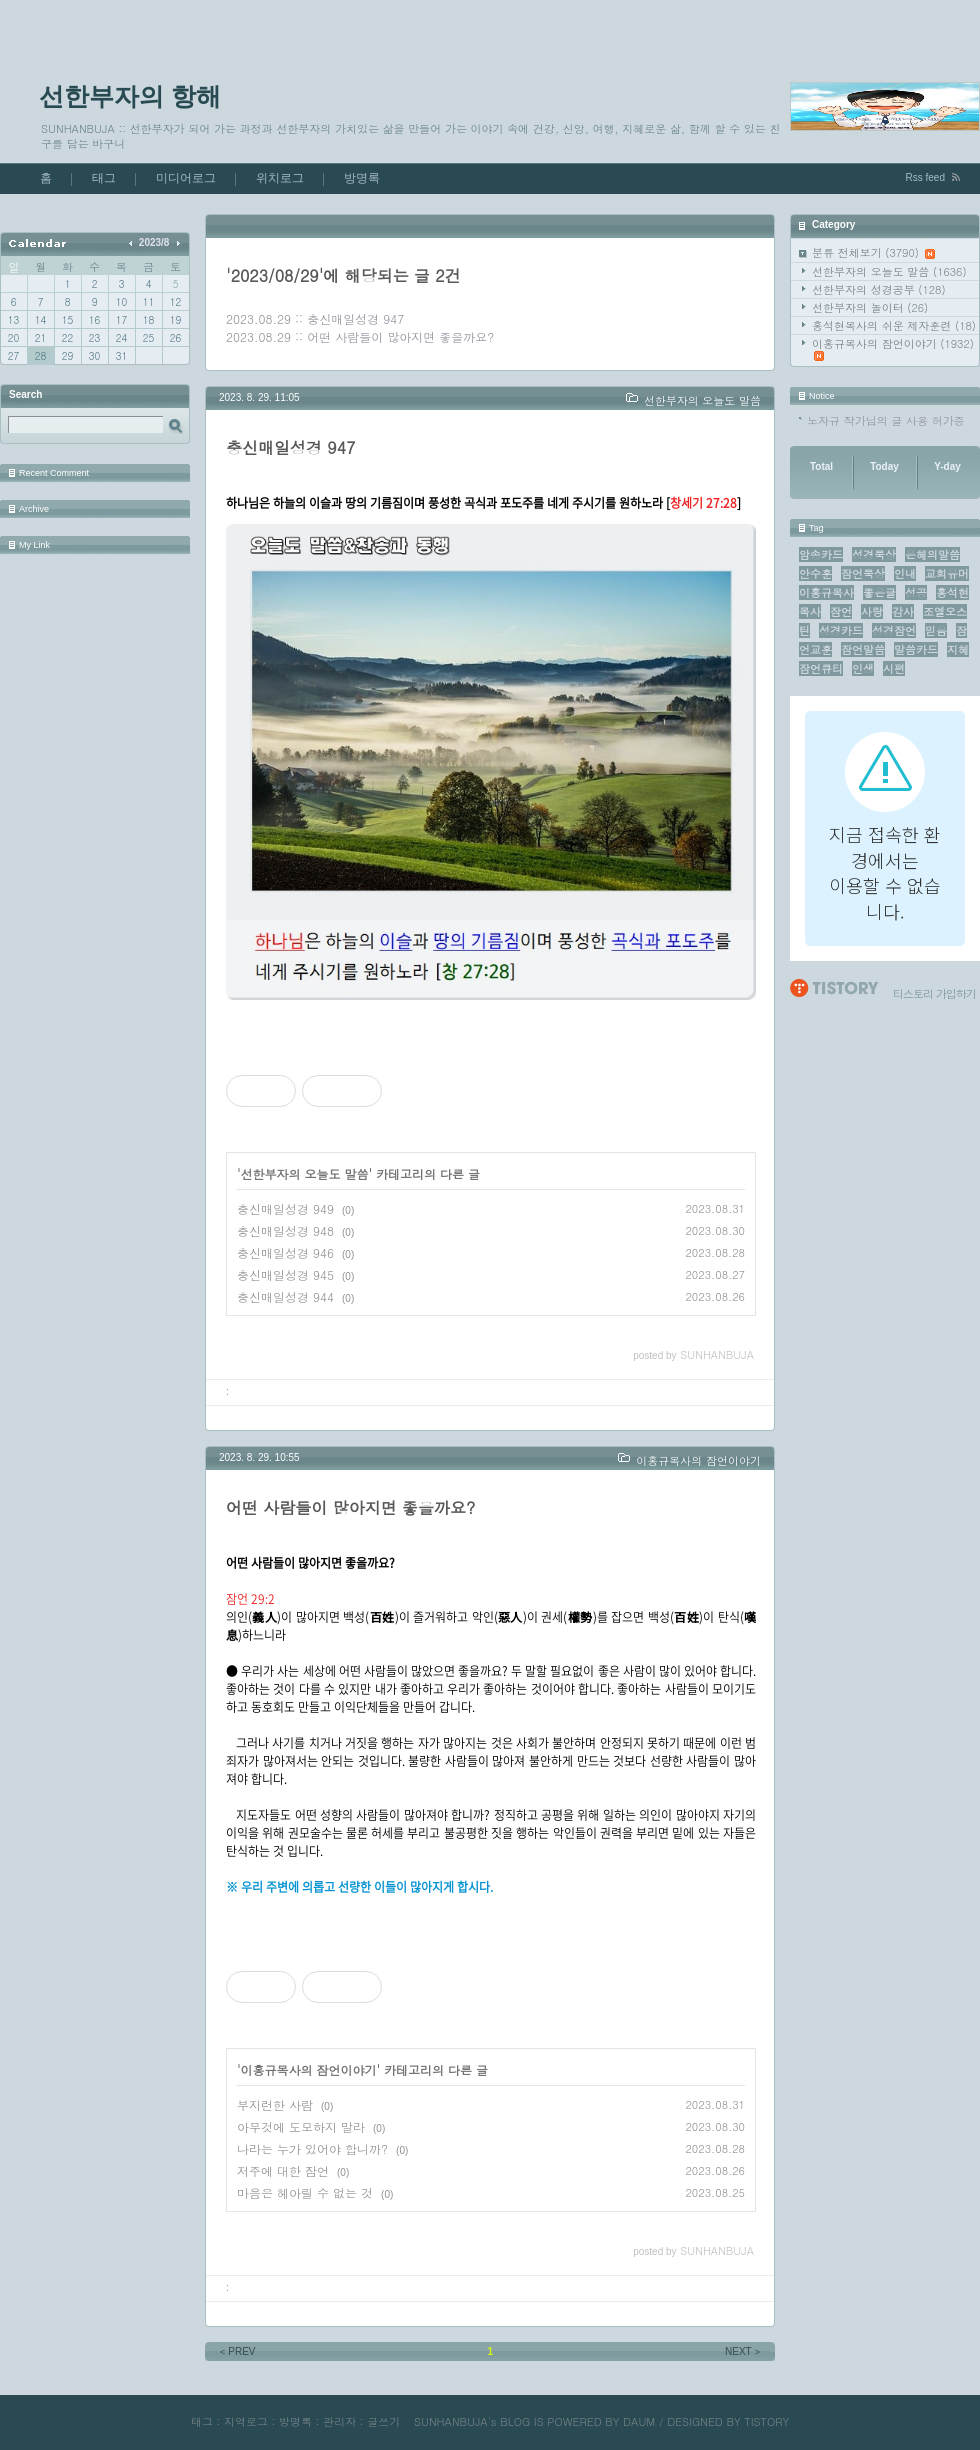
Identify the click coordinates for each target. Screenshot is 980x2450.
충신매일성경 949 (285, 1208)
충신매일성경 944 (285, 1296)
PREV (236, 2351)
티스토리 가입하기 (934, 993)
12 (175, 302)
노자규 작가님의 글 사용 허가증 (886, 420)
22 (67, 338)
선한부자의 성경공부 (879, 289)
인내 (905, 573)
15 (67, 320)
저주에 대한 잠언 (283, 2170)
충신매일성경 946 (285, 1252)
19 (175, 320)
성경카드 (841, 630)
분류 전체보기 (873, 252)
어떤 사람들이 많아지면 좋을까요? (400, 336)
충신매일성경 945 (285, 1274)
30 (94, 356)
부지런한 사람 (275, 2104)
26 (175, 338)
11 (148, 302)
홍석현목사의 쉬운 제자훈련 (894, 325)
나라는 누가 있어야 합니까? (312, 2148)
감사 (903, 611)
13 (13, 320)
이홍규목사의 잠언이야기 (893, 348)
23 (94, 338)
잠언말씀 (863, 649)
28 (40, 356)
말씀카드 (916, 649)
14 (40, 320)
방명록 (362, 178)
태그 (104, 178)
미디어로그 (186, 178)
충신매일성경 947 (355, 318)
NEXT (744, 2351)
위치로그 (280, 178)
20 (13, 338)
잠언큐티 (821, 668)
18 (148, 320)
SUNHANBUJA (451, 2421)
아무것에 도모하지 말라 (301, 2126)
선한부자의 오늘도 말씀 (889, 271)
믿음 (936, 630)
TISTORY (766, 2421)
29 (67, 356)
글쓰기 (383, 2421)
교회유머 (947, 573)
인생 (863, 668)
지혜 (958, 649)
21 (40, 338)
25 (148, 338)
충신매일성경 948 (285, 1230)
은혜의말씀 (932, 554)
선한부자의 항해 (130, 96)
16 (94, 320)
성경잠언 (894, 630)
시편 (894, 668)
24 (121, 338)
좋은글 (879, 592)
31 (121, 356)
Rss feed (925, 177)
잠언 (841, 611)
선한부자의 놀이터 (870, 307)
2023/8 (154, 242)
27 (13, 356)
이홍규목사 (826, 592)
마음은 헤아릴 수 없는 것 (305, 2192)
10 (121, 302)
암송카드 (821, 554)
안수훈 (815, 573)
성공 (916, 592)
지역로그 (246, 2421)
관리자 (339, 2421)
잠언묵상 (863, 573)
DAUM (639, 2421)
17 (121, 320)
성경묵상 (874, 554)
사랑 (872, 611)
